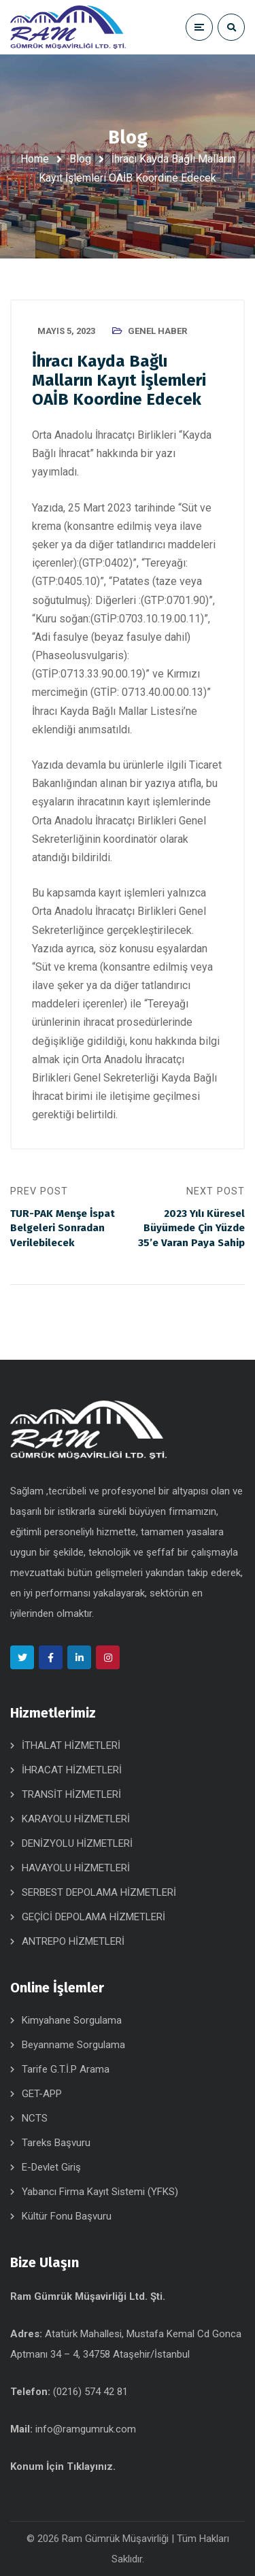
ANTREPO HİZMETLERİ (73, 1941)
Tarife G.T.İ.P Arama (65, 2069)
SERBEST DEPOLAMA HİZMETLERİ (99, 1892)
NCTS (35, 2118)
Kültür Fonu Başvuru (67, 2216)
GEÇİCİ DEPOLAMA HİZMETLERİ (93, 1917)
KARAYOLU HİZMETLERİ (76, 1819)
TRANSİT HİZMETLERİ (71, 1794)
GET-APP (42, 2094)
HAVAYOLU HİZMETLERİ (76, 1868)
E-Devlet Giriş (51, 2167)
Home (34, 158)
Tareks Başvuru (56, 2143)
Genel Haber (157, 331)
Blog (80, 158)
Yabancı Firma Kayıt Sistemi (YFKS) (100, 2192)
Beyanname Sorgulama (73, 2045)
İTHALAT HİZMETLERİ (71, 1745)
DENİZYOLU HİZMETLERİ (77, 1843)
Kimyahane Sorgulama (72, 2020)
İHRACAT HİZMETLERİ (72, 1770)
